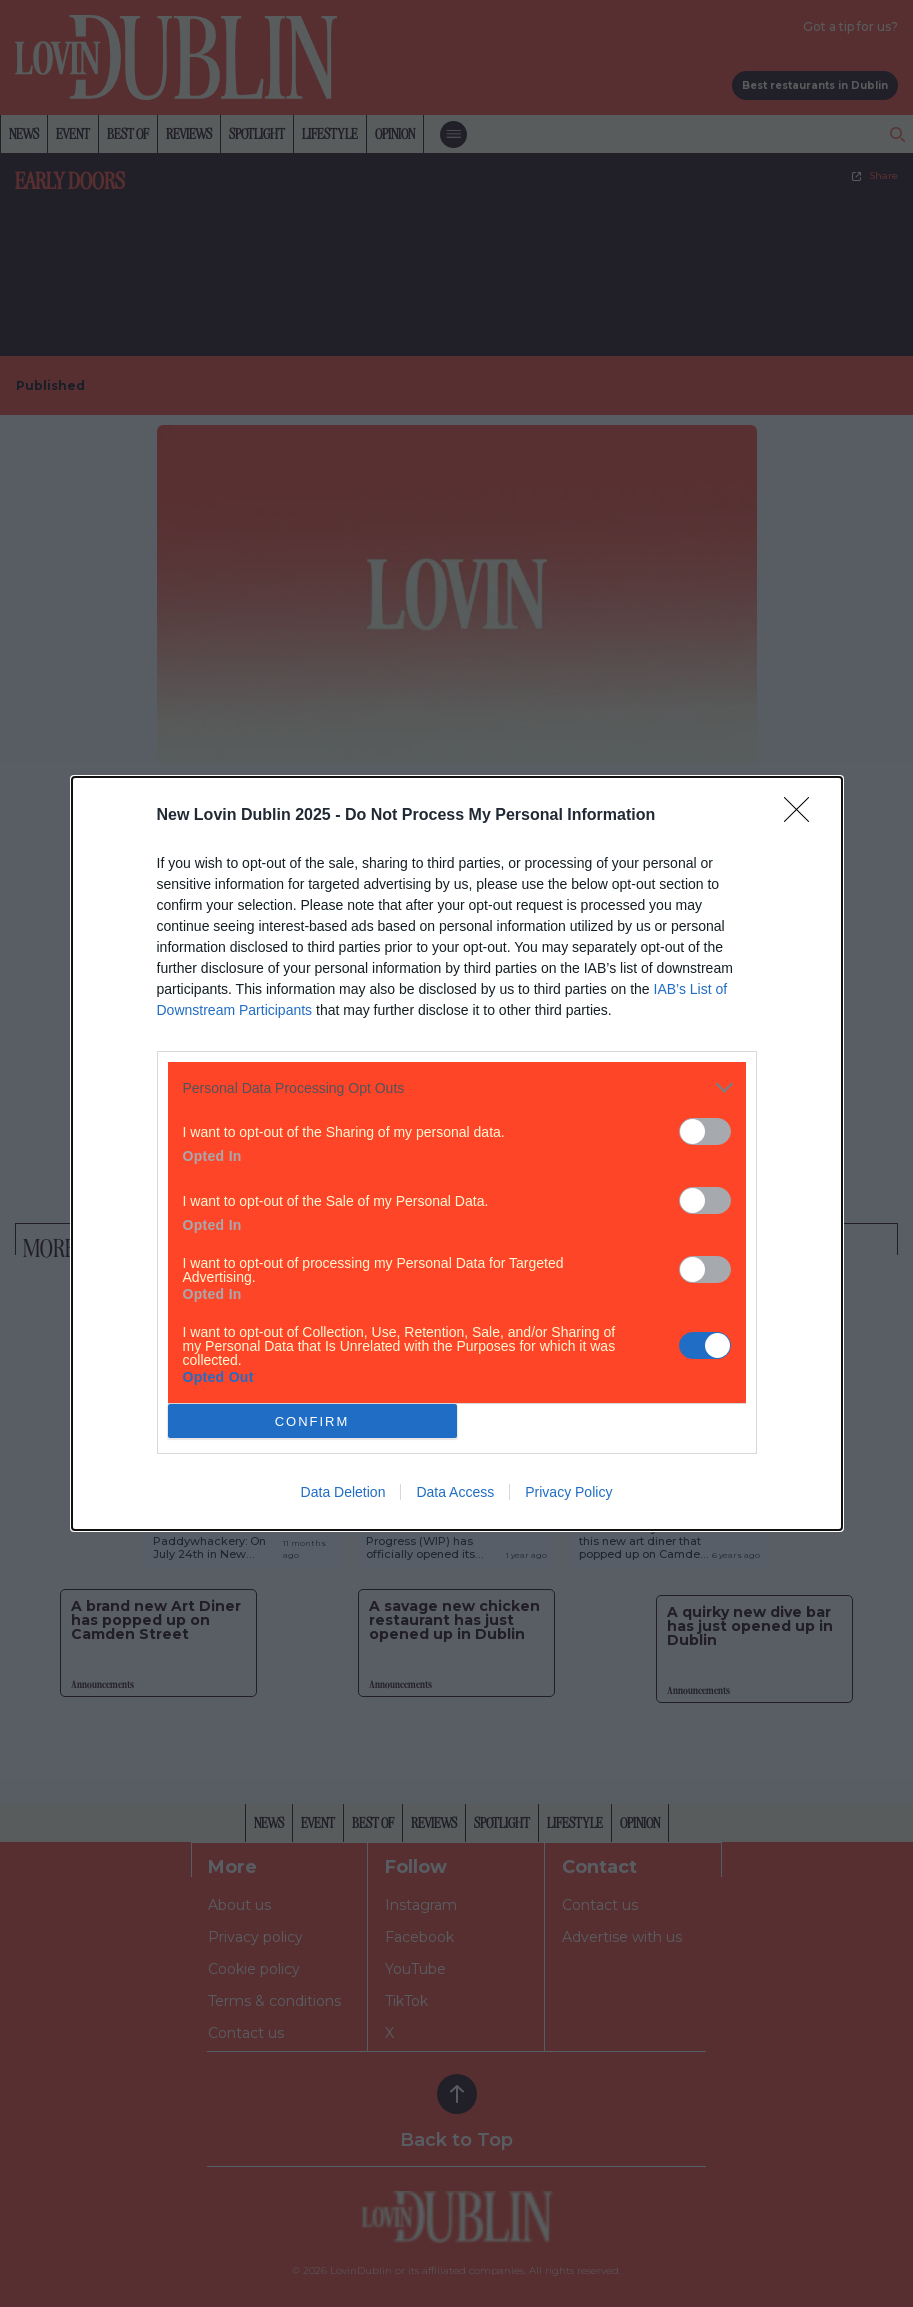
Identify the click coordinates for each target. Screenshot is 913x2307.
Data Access (455, 1492)
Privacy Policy (568, 1492)
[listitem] (457, 1087)
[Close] (803, 816)
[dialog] (457, 1153)
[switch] (705, 1131)
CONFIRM (312, 1420)
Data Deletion (343, 1492)
